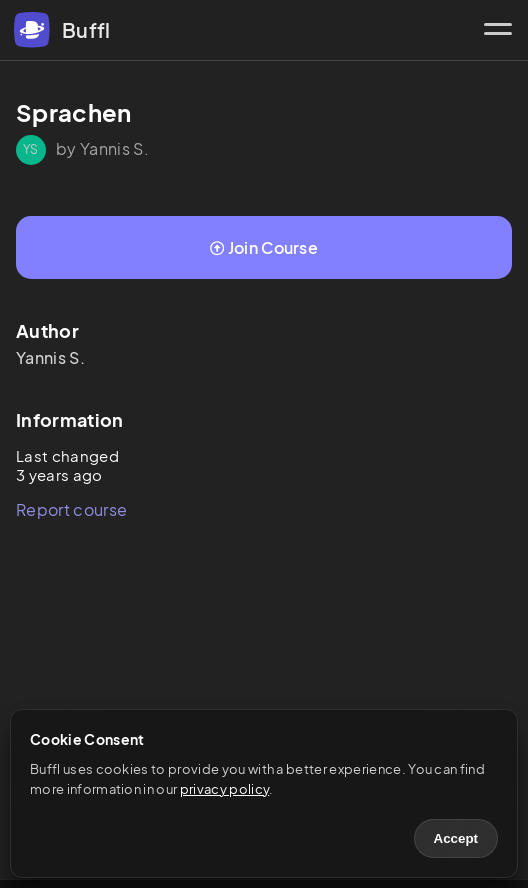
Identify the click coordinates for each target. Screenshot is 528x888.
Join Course (264, 247)
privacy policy (224, 789)
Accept (456, 838)
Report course (71, 509)
